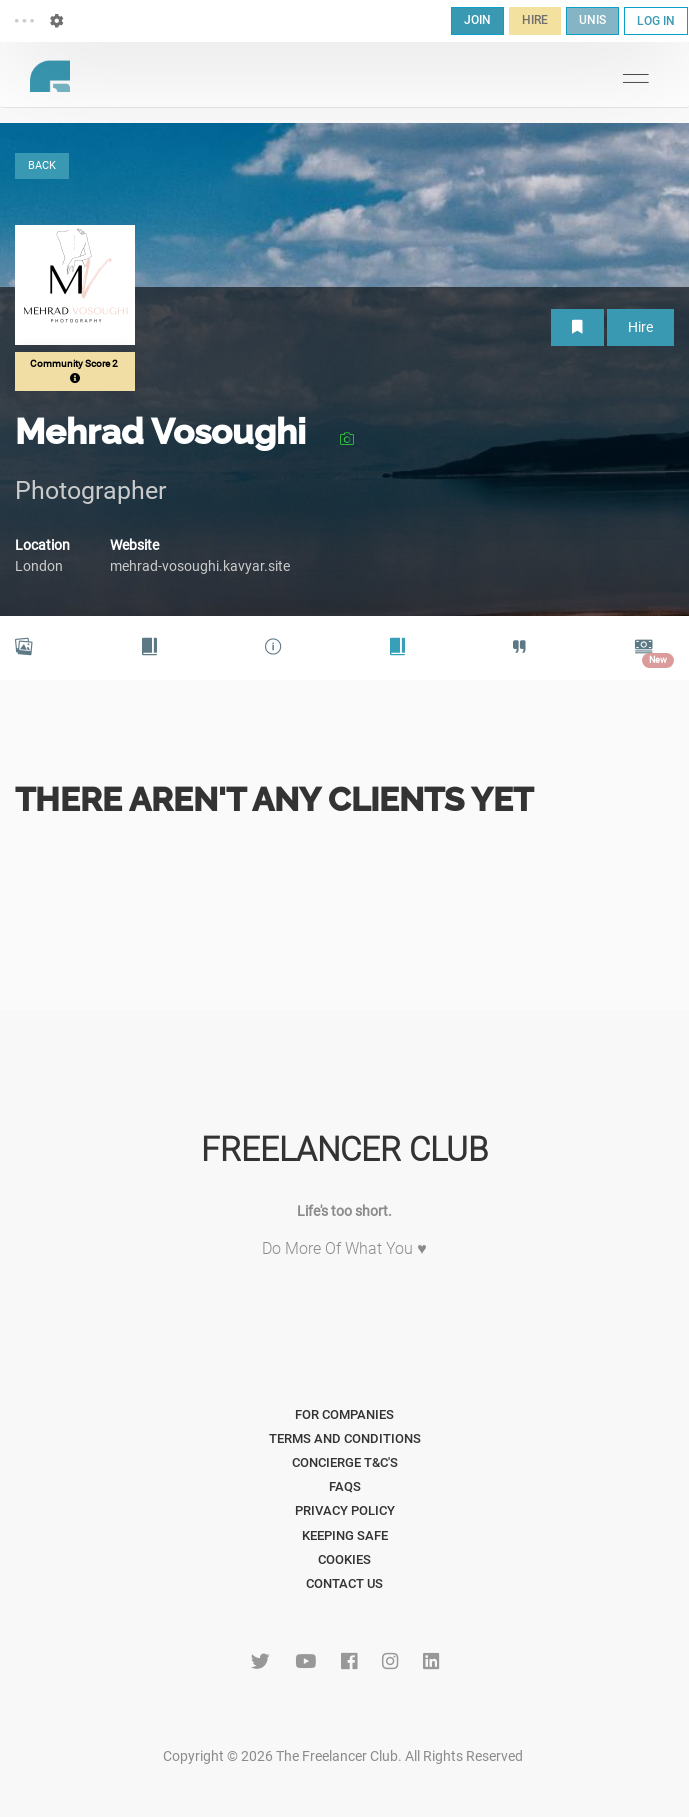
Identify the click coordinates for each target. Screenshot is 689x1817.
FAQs (345, 1486)
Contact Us (344, 1583)
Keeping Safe (345, 1535)
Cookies (344, 1559)
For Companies (344, 1414)
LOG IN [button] (656, 21)
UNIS (592, 20)
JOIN (477, 20)
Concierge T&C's (345, 1462)
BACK (42, 165)
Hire (640, 327)
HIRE (535, 20)
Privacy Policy (345, 1510)
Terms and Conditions (345, 1438)
